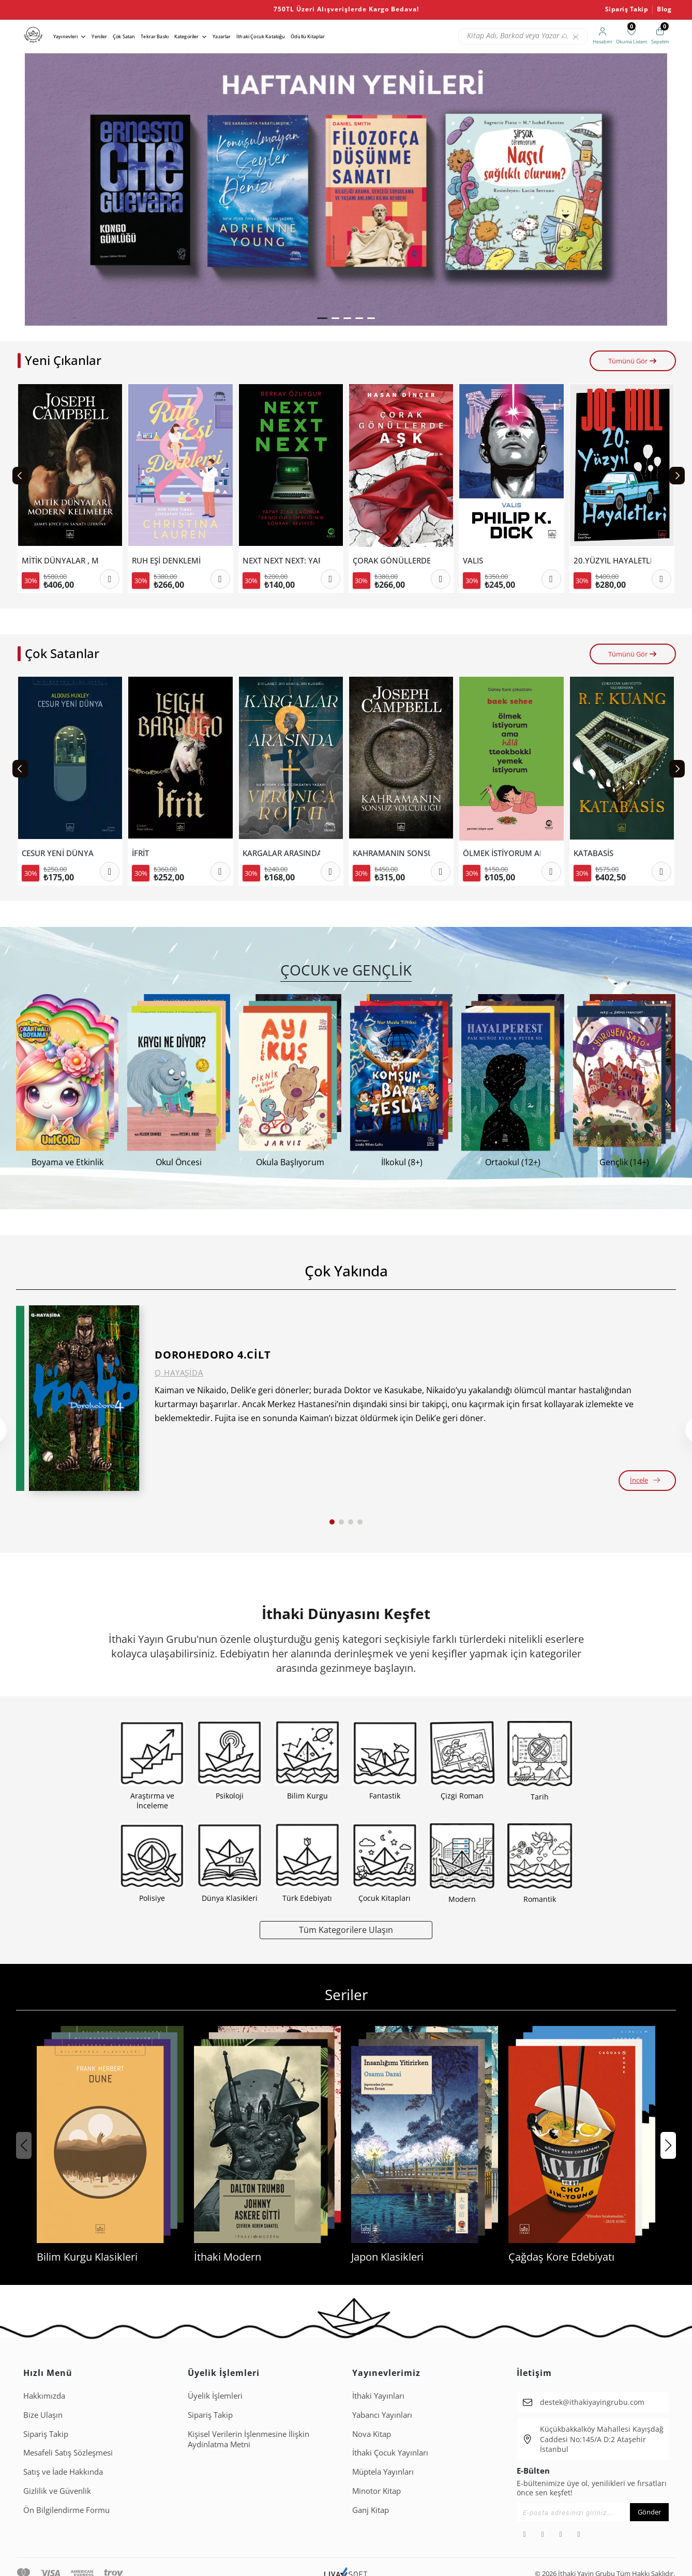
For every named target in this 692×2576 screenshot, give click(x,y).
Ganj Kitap (370, 2510)
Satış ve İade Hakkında (63, 2471)
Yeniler (99, 36)
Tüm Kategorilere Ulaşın (346, 1929)
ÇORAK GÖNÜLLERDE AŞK (391, 561)
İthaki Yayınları (378, 2395)
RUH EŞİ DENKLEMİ (166, 561)
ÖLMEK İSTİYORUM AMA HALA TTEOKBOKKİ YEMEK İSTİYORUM (501, 853)
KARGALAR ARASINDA (281, 853)
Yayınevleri (65, 36)
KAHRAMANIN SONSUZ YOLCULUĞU (391, 853)
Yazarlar (222, 36)
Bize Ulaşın (43, 2415)
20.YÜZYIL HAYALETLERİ (612, 561)
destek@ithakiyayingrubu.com (592, 2402)
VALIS (473, 561)
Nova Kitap (371, 2434)
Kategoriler (186, 36)
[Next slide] (677, 475)
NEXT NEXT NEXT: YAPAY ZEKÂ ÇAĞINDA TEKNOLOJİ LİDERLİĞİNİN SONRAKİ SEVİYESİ (281, 561)
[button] (322, 318)
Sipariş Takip (627, 9)
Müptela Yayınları (383, 2471)
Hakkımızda (44, 2395)
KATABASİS (593, 853)
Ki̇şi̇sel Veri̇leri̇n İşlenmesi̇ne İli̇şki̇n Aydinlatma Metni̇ (248, 2439)
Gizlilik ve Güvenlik (57, 2491)
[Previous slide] (20, 475)
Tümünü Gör (632, 360)
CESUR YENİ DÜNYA (58, 853)
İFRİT (140, 853)
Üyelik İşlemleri (215, 2395)
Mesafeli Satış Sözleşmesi (68, 2452)
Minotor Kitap (376, 2491)
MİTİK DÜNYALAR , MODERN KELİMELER (60, 561)
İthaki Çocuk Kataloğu (260, 36)
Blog (664, 9)
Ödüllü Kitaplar (308, 36)
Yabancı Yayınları (382, 2415)
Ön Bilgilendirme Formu (66, 2510)
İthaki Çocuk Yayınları (390, 2452)
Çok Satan (124, 36)
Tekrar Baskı (155, 36)
